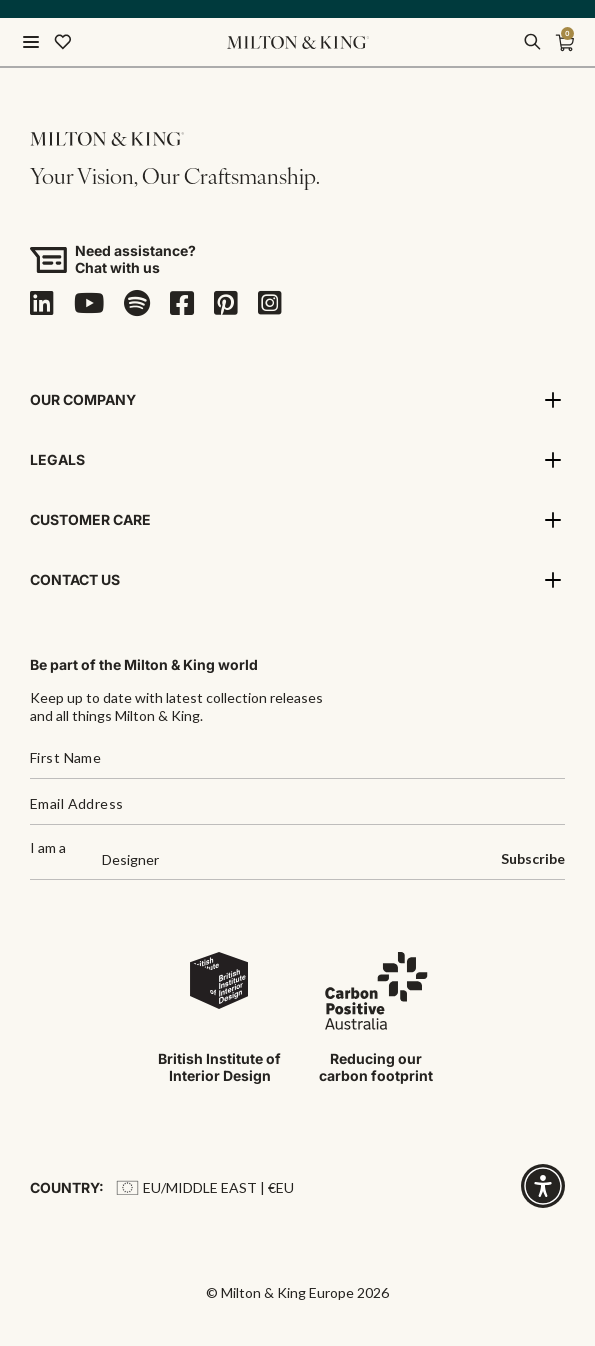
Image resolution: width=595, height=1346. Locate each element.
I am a (48, 848)
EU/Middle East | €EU (205, 1187)
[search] (532, 42)
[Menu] (31, 42)
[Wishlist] (63, 42)
